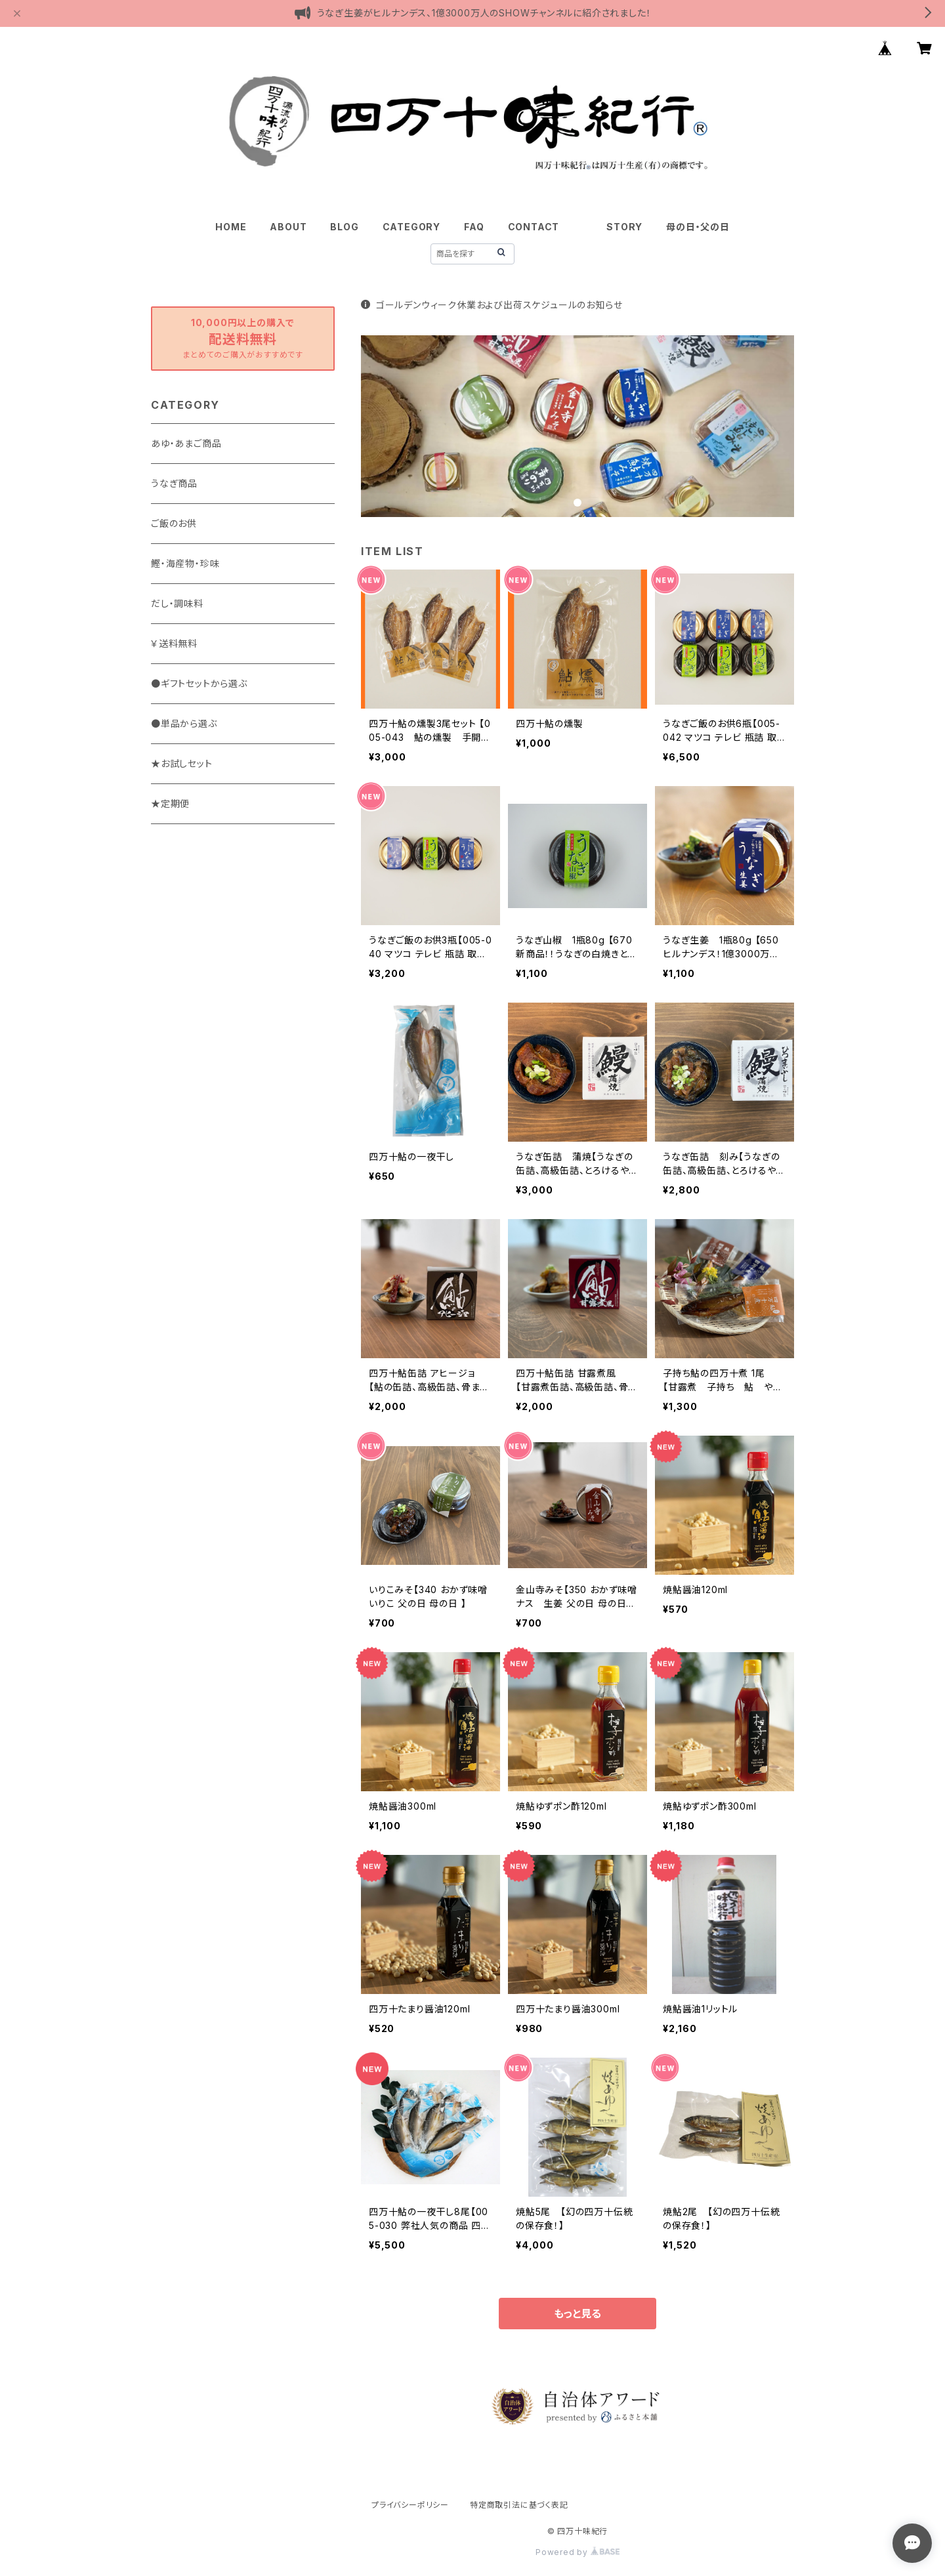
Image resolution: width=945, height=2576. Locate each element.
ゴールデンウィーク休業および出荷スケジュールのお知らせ (491, 304)
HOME (230, 226)
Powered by (578, 2552)
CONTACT (534, 226)
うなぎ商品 (174, 483)
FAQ (474, 226)
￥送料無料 (174, 643)
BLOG (344, 226)
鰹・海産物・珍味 (185, 563)
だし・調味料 (177, 603)
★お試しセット (182, 763)
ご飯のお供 (174, 523)
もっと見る (577, 2313)
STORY (624, 226)
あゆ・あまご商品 (186, 443)
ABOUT (288, 226)
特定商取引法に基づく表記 (519, 2505)
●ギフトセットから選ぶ (199, 683)
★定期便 (170, 803)
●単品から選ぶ (184, 723)
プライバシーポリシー (410, 2505)
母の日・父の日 (698, 226)
